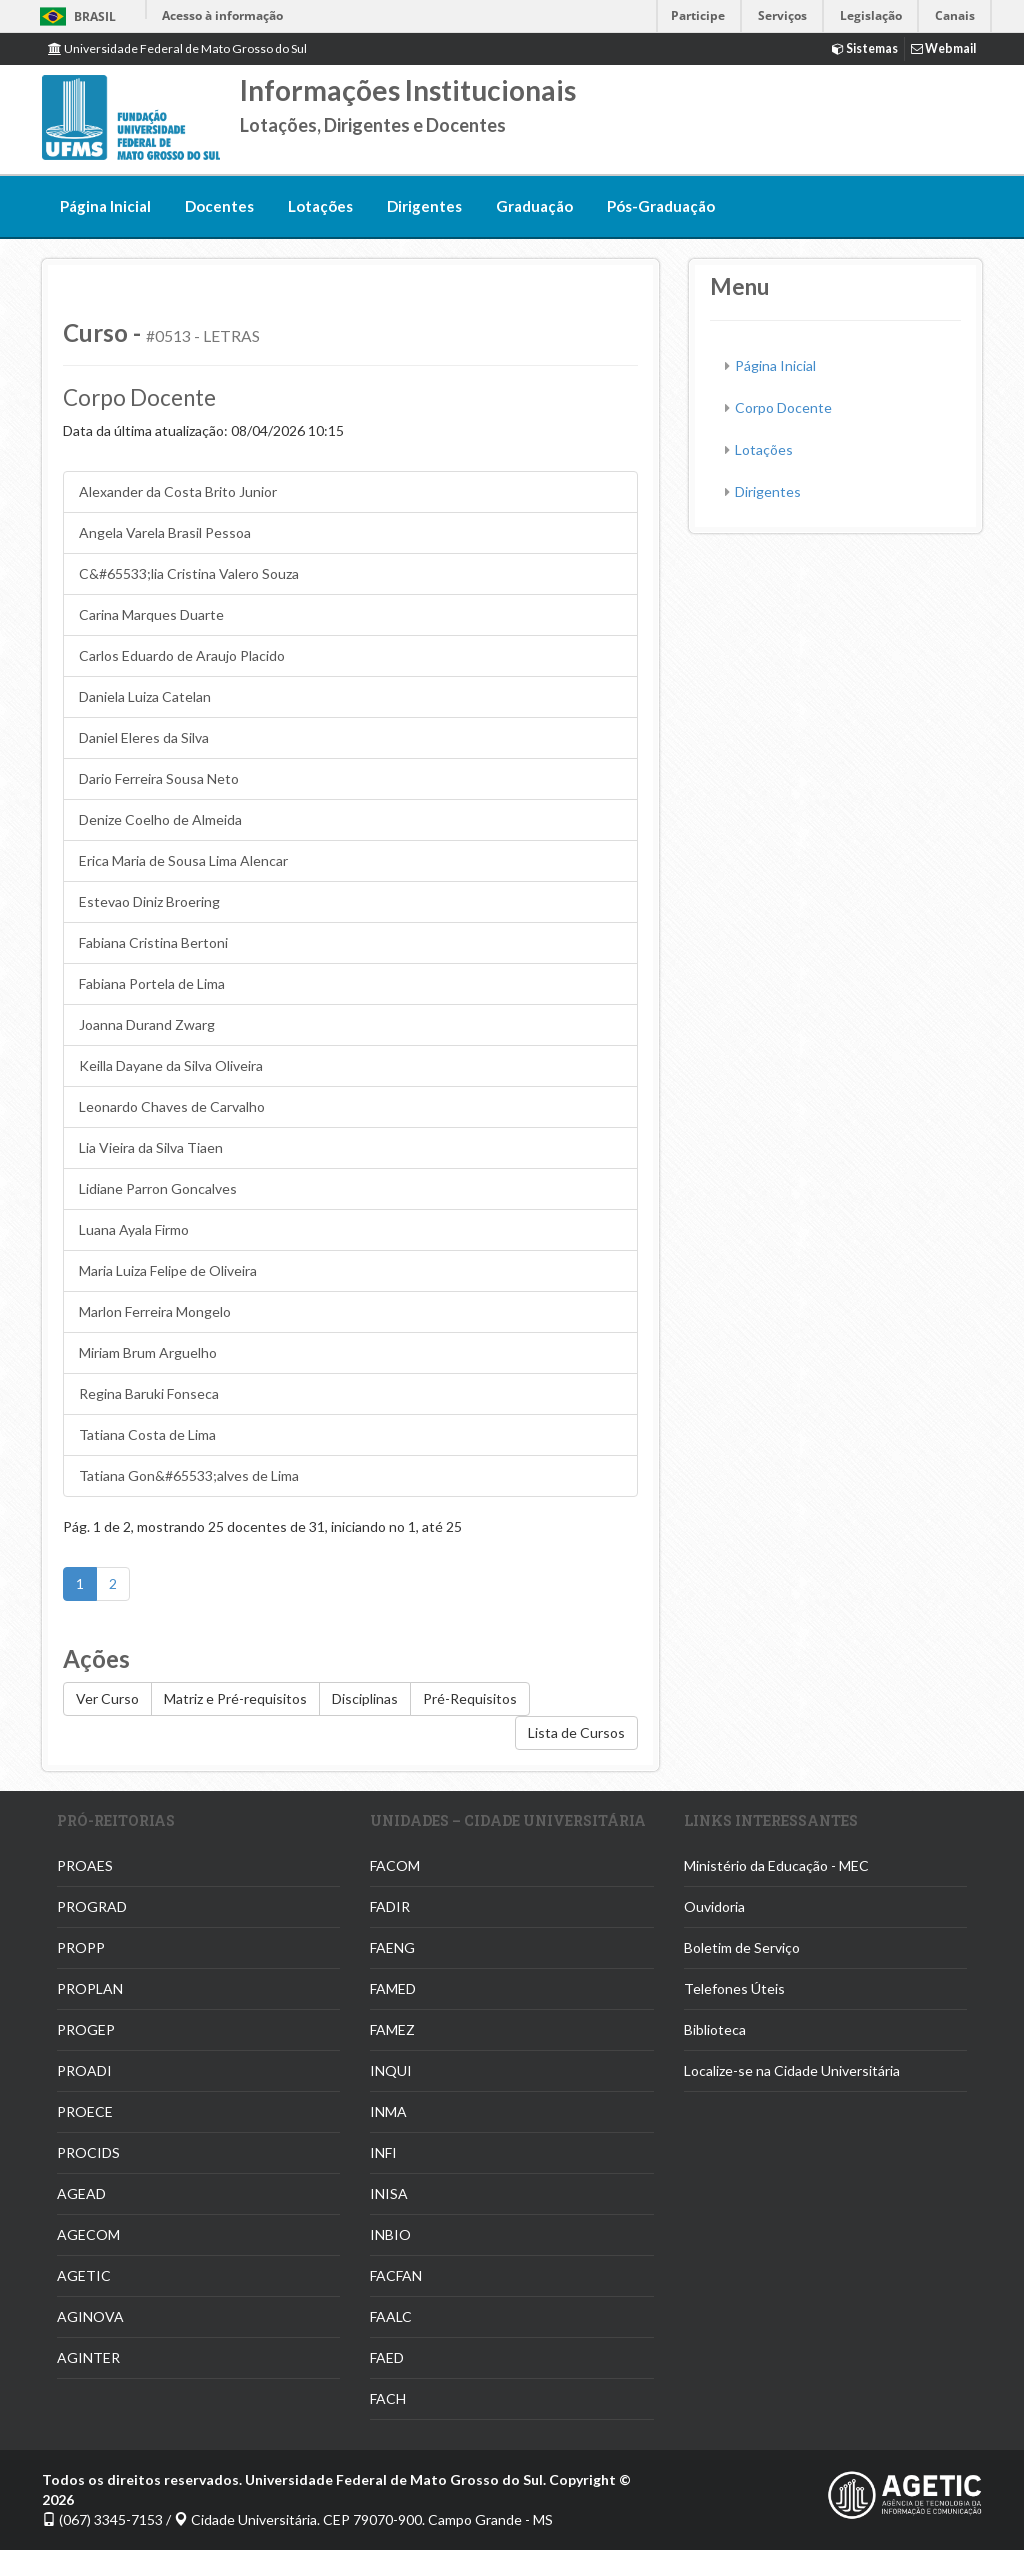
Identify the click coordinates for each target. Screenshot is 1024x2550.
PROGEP (86, 2029)
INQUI (391, 2070)
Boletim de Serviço (742, 1947)
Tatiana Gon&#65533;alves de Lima (189, 1475)
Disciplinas (365, 1698)
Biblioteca (715, 2029)
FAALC (391, 2316)
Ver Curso (107, 1698)
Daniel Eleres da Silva (144, 737)
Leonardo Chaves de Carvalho (172, 1106)
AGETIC (84, 2275)
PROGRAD (92, 1906)
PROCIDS (88, 2152)
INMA (388, 2111)
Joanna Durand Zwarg (147, 1024)
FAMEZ (392, 2029)
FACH (388, 2398)
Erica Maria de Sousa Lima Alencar (183, 860)
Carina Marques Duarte (151, 614)
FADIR (390, 1906)
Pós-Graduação (661, 206)
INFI (383, 2152)
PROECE (85, 2111)
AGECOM (88, 2234)
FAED (387, 2357)
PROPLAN (90, 1988)
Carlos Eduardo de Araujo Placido (182, 655)
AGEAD (81, 2193)
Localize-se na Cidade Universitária (792, 2070)
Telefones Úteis (734, 1988)
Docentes (219, 206)
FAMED (393, 1988)
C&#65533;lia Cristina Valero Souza (189, 573)
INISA (389, 2193)
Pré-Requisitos (470, 1698)
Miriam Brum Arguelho (148, 1352)
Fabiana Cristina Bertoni (153, 942)
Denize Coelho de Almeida (160, 819)
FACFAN (396, 2275)
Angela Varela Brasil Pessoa (165, 532)
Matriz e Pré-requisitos (235, 1698)
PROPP (81, 1947)
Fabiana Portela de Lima (152, 983)
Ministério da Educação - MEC (776, 1865)
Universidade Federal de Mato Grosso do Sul (177, 48)
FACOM (395, 1865)
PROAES (85, 1865)
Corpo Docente (783, 407)
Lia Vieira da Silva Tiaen (151, 1147)
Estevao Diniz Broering (149, 901)
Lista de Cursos (576, 1732)
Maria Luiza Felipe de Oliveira (168, 1270)
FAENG (392, 1947)
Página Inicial (105, 206)
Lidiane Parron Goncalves (158, 1188)
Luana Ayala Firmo (134, 1229)
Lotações (320, 206)
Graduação (534, 206)
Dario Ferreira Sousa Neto (159, 778)
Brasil (74, 16)
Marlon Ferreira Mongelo (155, 1311)
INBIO (390, 2234)
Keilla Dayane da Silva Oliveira (171, 1065)
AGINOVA (90, 2316)
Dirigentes (424, 206)
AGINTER (88, 2357)
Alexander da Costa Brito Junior (178, 491)
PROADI (84, 2070)
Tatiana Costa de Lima (147, 1434)
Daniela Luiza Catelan (145, 696)
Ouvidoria (714, 1906)
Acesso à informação (222, 15)
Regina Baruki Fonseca (149, 1393)
